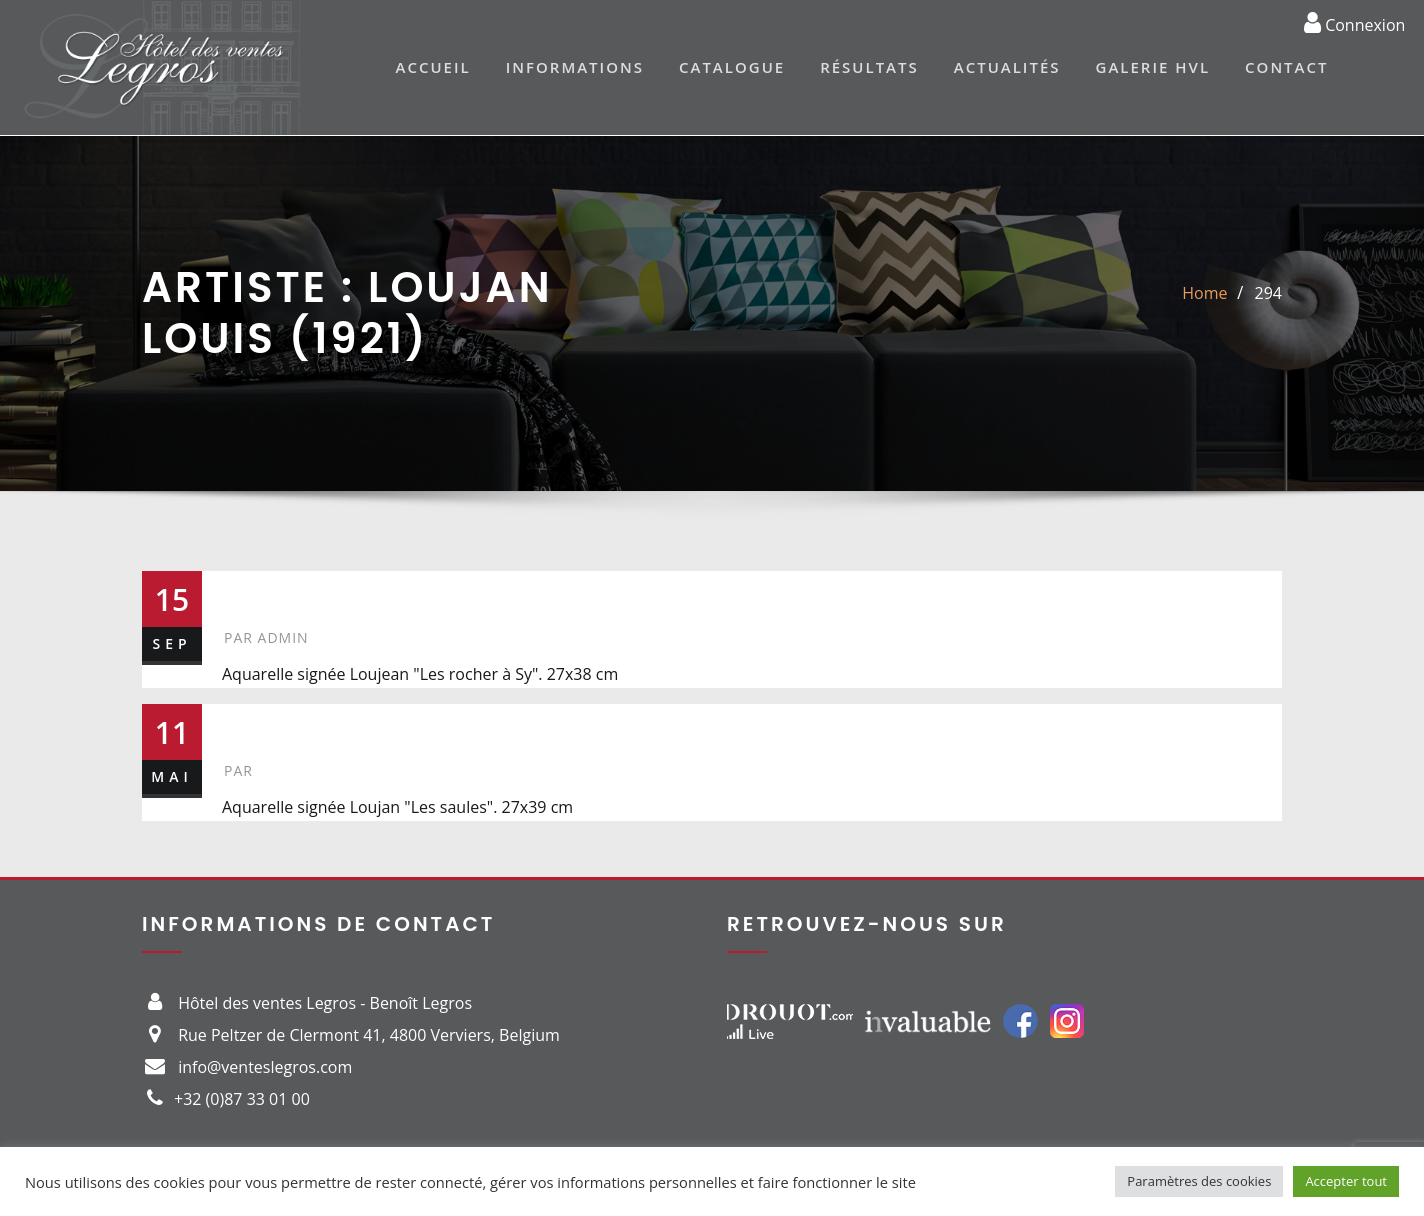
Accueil (433, 67)
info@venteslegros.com (265, 1067)
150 (252, 725)
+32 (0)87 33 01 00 (242, 1099)
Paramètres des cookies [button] (1199, 1181)
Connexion (1354, 22)
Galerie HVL (1153, 67)
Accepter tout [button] (1346, 1181)
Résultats (869, 67)
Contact (1286, 67)
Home (1204, 293)
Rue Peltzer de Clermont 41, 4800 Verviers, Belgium (369, 1035)
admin (266, 637)
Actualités (1007, 67)
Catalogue (732, 67)
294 (1268, 293)
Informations (575, 67)
